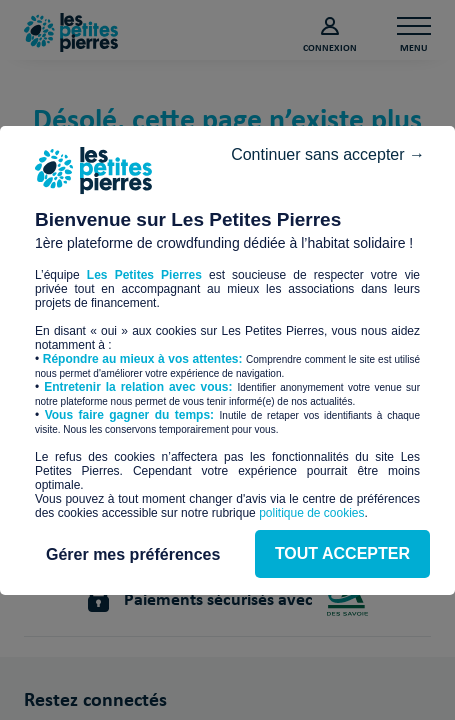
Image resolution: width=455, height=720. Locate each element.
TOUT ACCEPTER (227, 444)
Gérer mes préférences (227, 503)
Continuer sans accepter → (318, 130)
